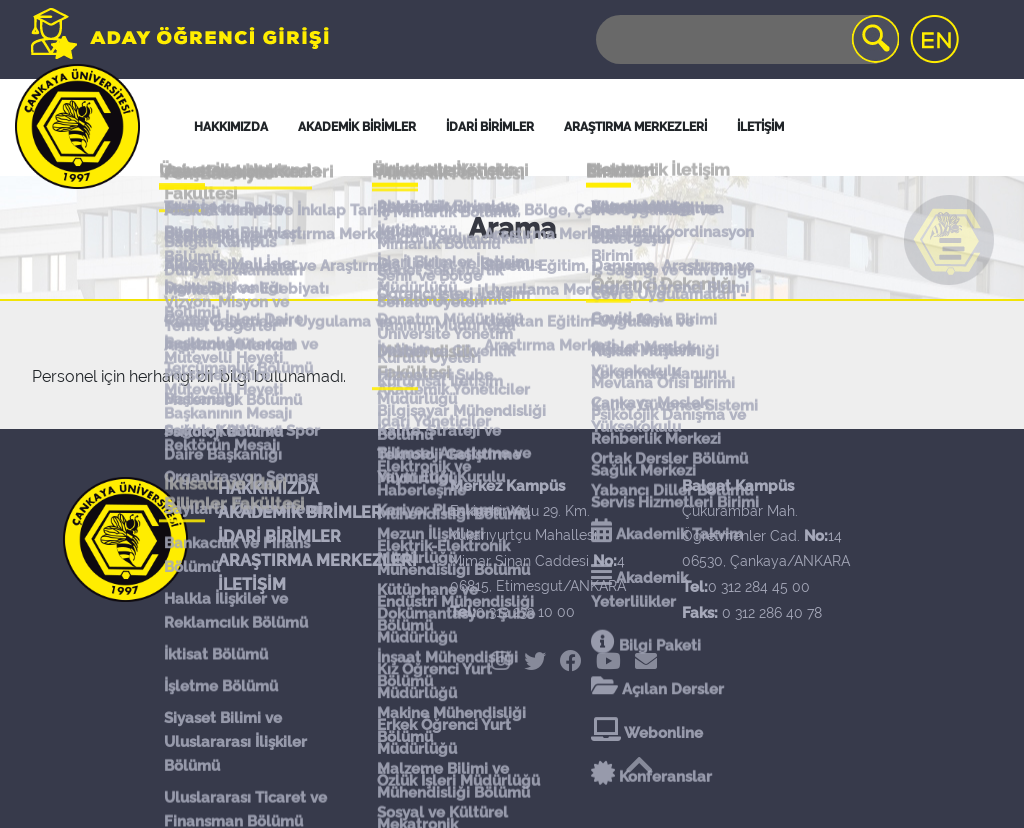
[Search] (746, 39)
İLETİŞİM (252, 584)
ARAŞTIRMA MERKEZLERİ (317, 560)
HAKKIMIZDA (268, 488)
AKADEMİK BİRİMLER (300, 512)
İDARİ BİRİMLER (490, 127)
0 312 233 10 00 (525, 612)
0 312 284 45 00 (759, 587)
